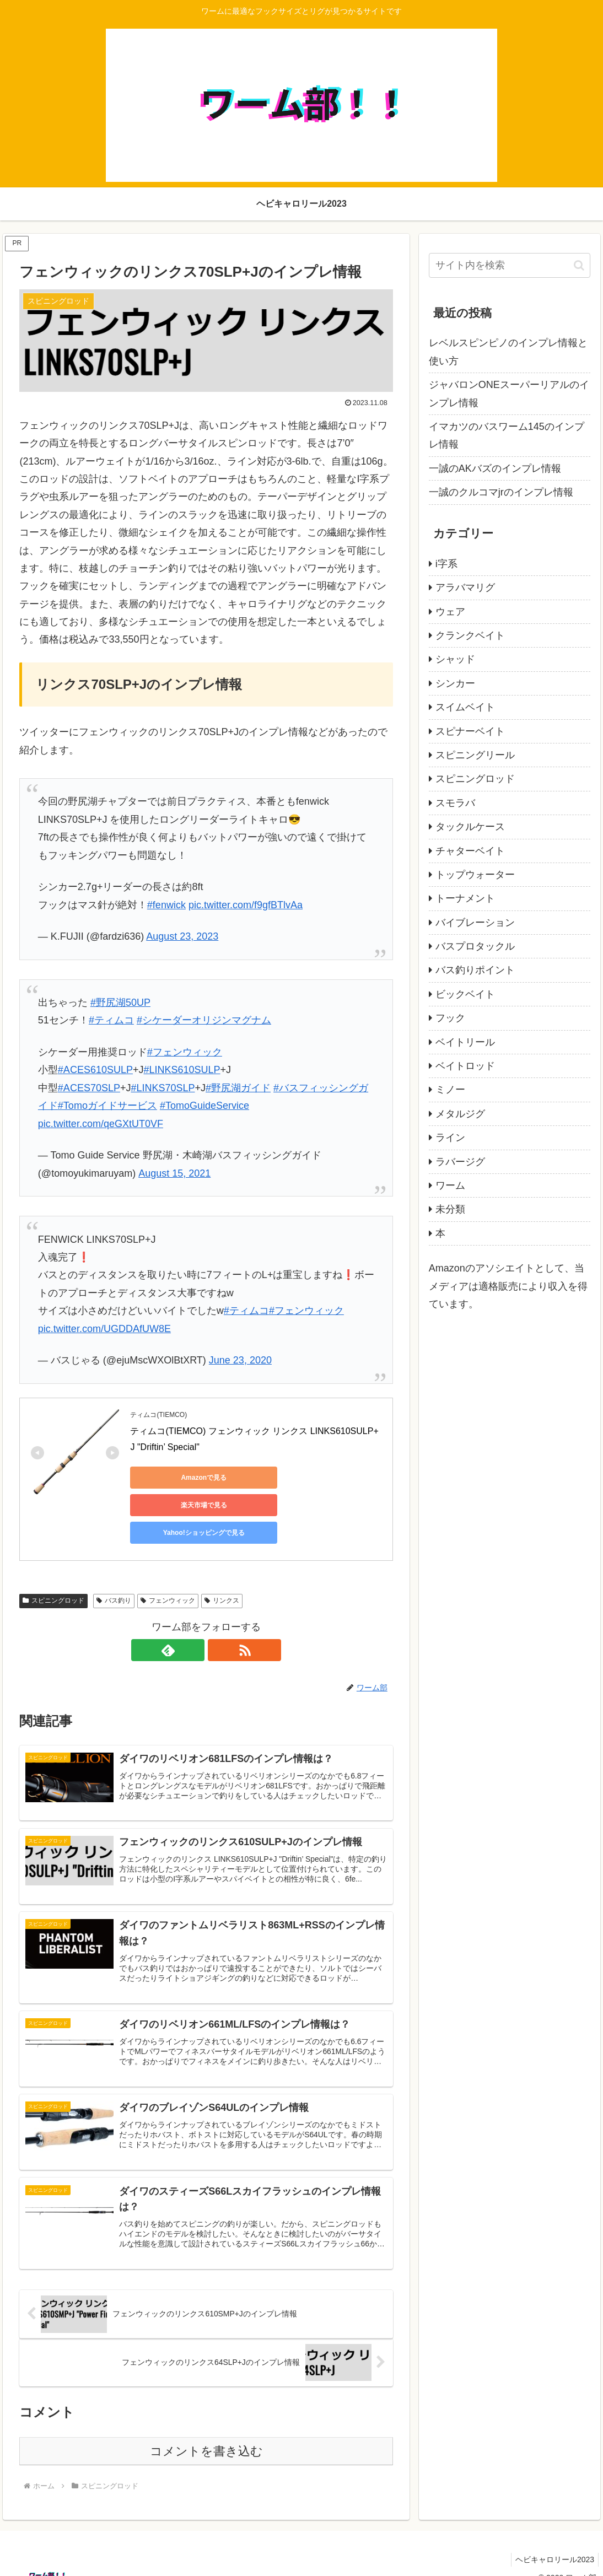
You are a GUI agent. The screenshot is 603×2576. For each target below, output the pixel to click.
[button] (579, 265)
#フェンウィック (184, 1052)
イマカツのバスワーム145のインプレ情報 (506, 435)
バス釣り (113, 1573)
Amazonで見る (180, 1477)
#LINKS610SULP (181, 1069)
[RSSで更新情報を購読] (219, 1623)
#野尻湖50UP (120, 1002)
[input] (509, 265)
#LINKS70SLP (163, 1087)
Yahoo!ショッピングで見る (179, 1505)
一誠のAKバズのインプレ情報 (495, 468)
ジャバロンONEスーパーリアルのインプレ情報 (509, 393)
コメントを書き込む (206, 2433)
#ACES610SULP (95, 1069)
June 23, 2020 (240, 1360)
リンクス (221, 1573)
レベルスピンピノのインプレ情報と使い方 (508, 351)
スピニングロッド (53, 1573)
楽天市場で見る (284, 1477)
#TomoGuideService (204, 1105)
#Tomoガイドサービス (107, 1105)
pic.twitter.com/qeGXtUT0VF (100, 1123)
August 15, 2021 (174, 1173)
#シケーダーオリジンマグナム (204, 1020)
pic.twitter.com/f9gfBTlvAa (246, 904)
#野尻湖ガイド (238, 1087)
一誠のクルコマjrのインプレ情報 (501, 492)
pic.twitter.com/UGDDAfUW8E (104, 1328)
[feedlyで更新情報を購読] (193, 1623)
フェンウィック (168, 1573)
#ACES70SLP (89, 1087)
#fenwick (166, 904)
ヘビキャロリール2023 (553, 2541)
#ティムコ (111, 1020)
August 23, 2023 (182, 936)
